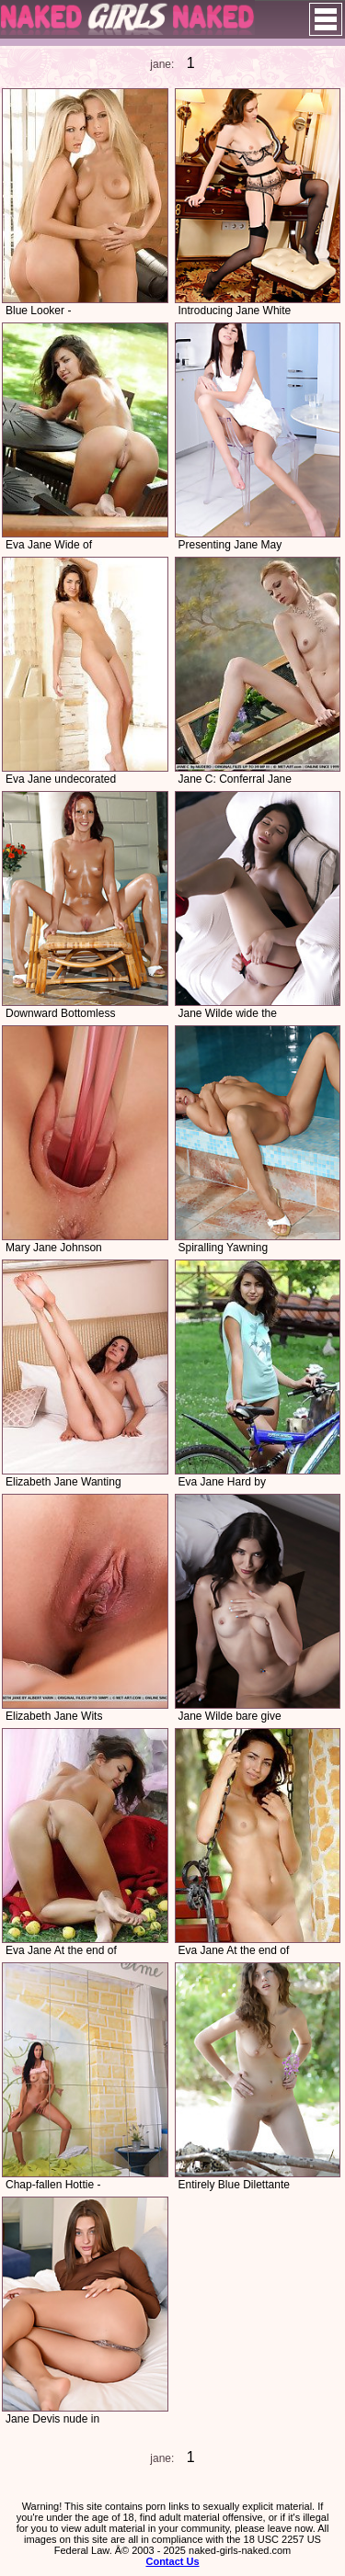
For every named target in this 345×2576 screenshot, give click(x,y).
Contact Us (172, 2561)
